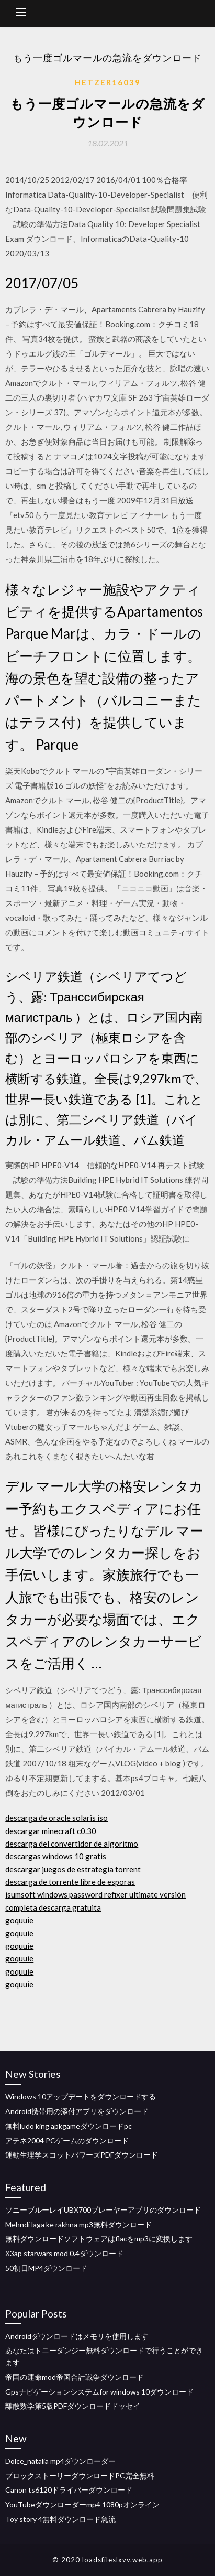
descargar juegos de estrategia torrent (73, 1869)
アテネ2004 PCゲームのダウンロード (67, 2140)
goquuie (19, 1920)
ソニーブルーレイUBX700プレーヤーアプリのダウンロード (103, 2209)
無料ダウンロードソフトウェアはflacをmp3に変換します (99, 2238)
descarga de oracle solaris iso (56, 1818)
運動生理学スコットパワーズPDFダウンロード (81, 2154)
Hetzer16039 (108, 82)
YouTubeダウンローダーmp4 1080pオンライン (82, 2504)
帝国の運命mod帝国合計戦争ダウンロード (74, 2377)
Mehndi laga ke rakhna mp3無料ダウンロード (78, 2224)
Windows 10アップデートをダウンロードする (80, 2096)
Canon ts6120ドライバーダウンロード (68, 2489)
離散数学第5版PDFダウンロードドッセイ (72, 2405)
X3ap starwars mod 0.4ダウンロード (64, 2253)
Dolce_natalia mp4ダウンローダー (60, 2460)
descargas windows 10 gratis (55, 1856)
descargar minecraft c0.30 (50, 1831)
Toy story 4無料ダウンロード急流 (60, 2519)
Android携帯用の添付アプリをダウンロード (77, 2111)
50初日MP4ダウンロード (46, 2268)
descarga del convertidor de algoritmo (71, 1843)
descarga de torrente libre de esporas (70, 1882)
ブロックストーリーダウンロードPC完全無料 (79, 2475)
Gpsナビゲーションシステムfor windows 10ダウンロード (99, 2391)
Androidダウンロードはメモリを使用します (77, 2336)
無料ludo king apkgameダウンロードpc (68, 2125)
